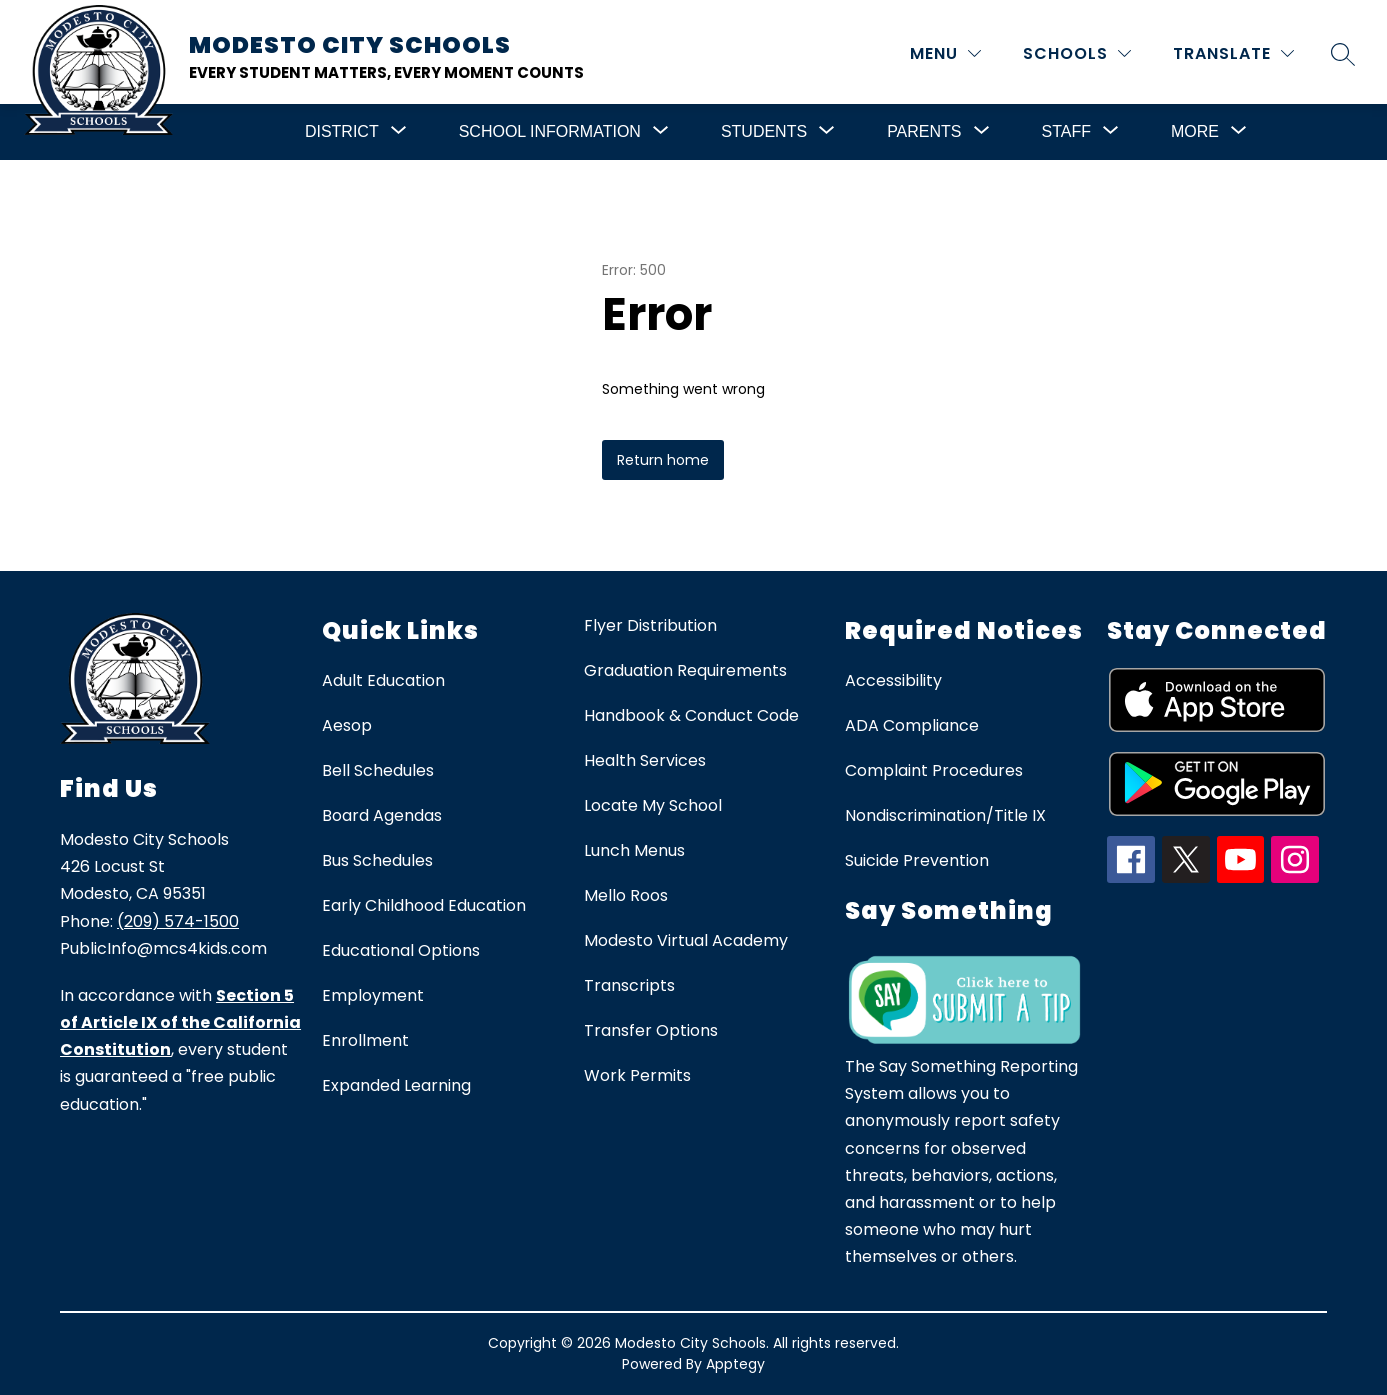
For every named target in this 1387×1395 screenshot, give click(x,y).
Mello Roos (626, 895)
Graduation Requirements (685, 670)
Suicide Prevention (917, 860)
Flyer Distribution (650, 625)
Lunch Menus (634, 850)
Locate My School (653, 805)
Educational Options (401, 950)
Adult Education (383, 680)
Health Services (645, 760)
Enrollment (365, 1040)
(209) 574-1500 (178, 921)
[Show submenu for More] (1195, 132)
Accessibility (893, 680)
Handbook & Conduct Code (691, 715)
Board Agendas (382, 815)
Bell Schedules (378, 770)
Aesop (347, 725)
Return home (663, 460)
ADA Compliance (912, 725)
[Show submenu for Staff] (1066, 132)
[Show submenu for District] (342, 132)
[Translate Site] (1233, 53)
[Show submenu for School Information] (550, 132)
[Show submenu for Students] (764, 132)
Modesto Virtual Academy (686, 940)
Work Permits (637, 1075)
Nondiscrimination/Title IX (945, 815)
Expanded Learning (396, 1085)
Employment (373, 995)
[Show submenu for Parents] (924, 132)
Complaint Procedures (934, 770)
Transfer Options (651, 1030)
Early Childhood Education (424, 905)
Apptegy (735, 1364)
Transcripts (629, 985)
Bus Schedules (377, 860)
